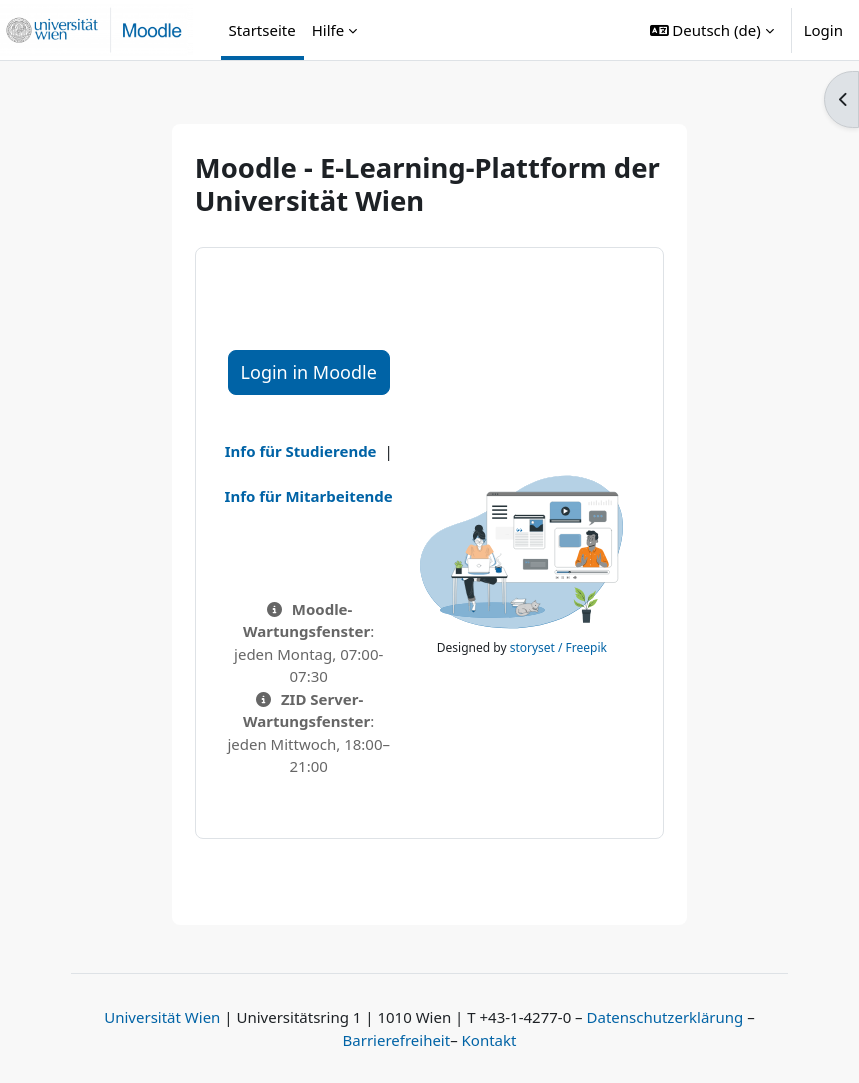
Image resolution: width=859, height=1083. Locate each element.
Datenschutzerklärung (665, 1017)
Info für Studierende (301, 451)
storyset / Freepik (558, 647)
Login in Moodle (309, 372)
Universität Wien (162, 1017)
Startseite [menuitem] (262, 30)
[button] (712, 30)
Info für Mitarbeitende (309, 496)
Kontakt (489, 1040)
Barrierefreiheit (397, 1040)
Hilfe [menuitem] (328, 30)
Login (823, 30)
